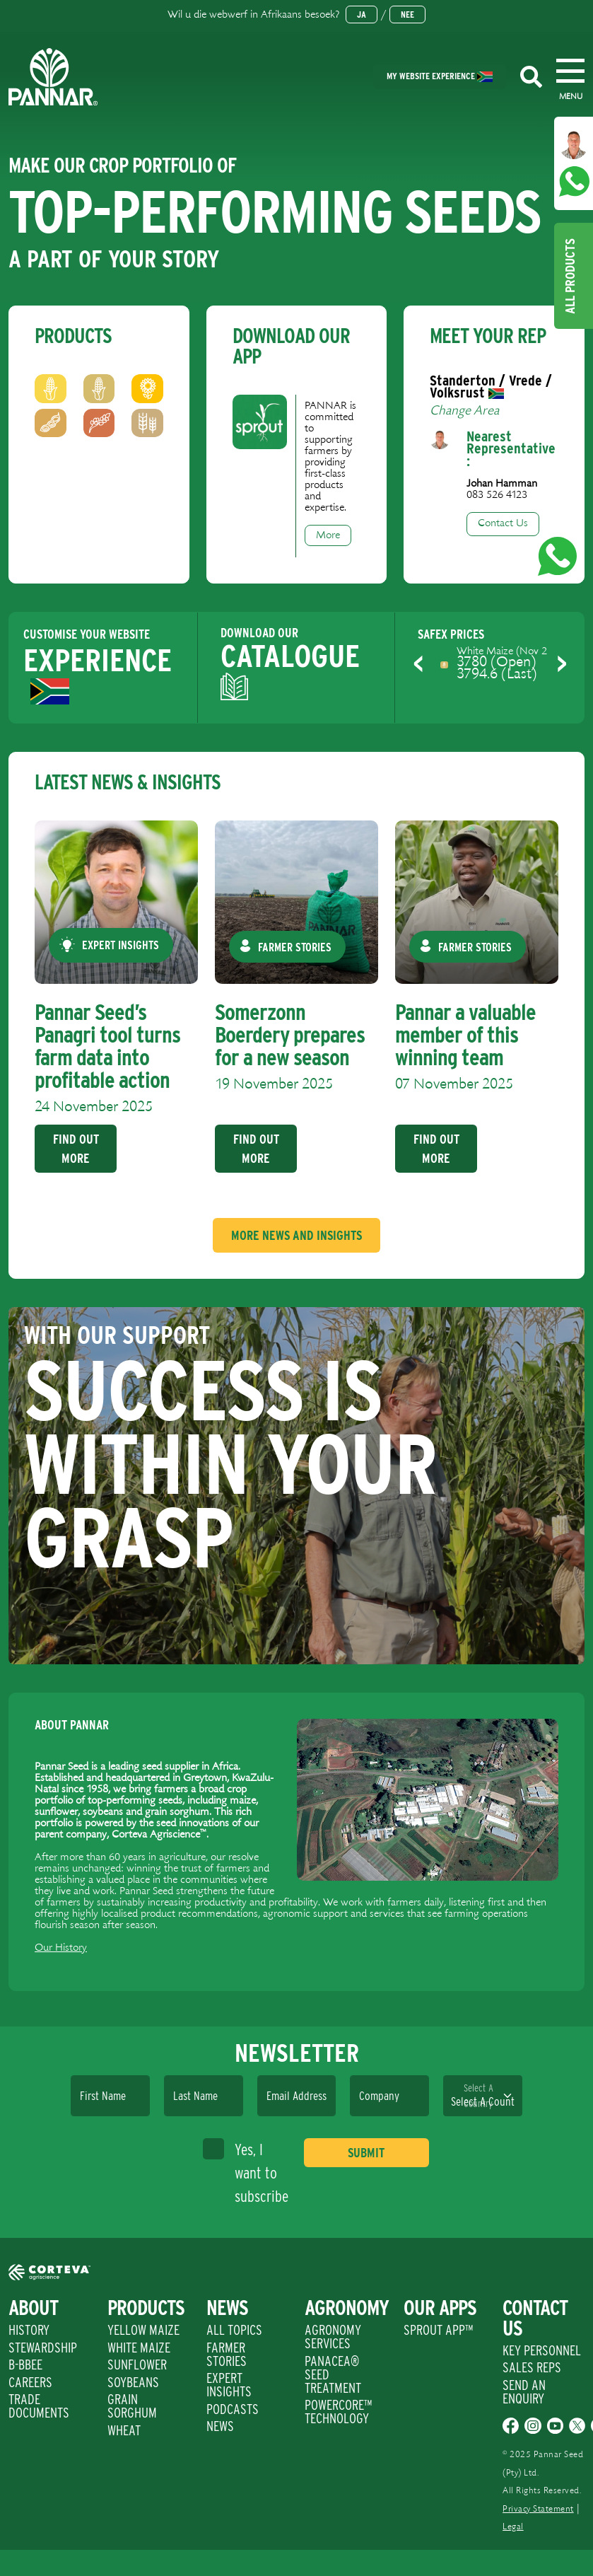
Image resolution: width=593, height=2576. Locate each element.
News (220, 2426)
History (28, 2329)
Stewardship (42, 2347)
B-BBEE (25, 2364)
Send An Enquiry (524, 2392)
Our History (61, 1948)
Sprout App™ (438, 2329)
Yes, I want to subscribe (245, 2171)
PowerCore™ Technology (338, 2411)
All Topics (234, 2329)
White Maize (138, 2347)
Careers (30, 2382)
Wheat (124, 2430)
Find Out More (75, 1149)
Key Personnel (542, 2350)
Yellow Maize (143, 2329)
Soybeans (133, 2382)
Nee (407, 14)
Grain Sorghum (132, 2406)
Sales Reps (532, 2367)
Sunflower (137, 2364)
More (328, 535)
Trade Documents (38, 2406)
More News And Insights (296, 1235)
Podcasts (232, 2409)
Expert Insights (229, 2384)
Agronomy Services (333, 2336)
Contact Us (503, 523)
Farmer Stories (226, 2354)
